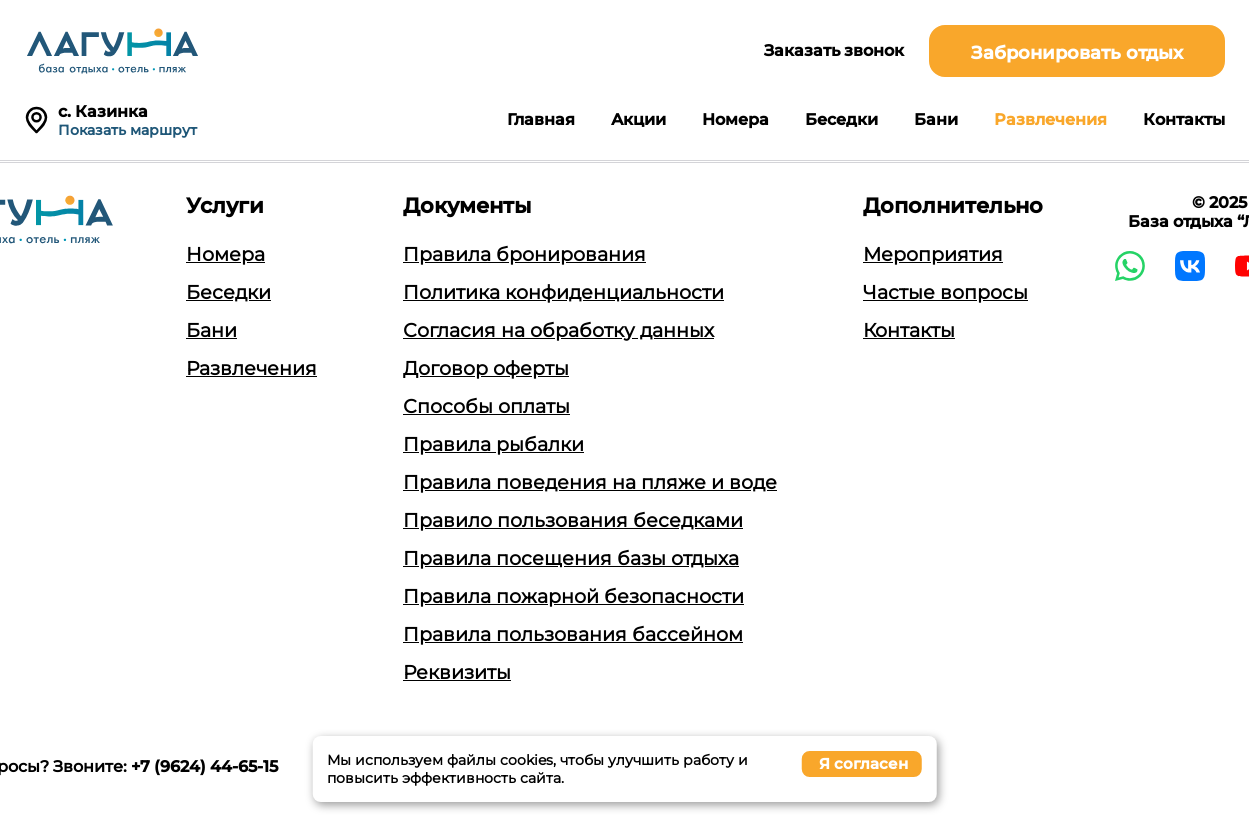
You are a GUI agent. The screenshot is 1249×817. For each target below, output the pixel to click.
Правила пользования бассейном (573, 634)
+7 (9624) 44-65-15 (204, 766)
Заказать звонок (834, 50)
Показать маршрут (127, 130)
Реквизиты (457, 672)
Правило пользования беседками (573, 520)
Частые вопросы (945, 292)
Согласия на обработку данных (558, 330)
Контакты (1184, 119)
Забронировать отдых (1077, 53)
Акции (638, 119)
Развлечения (1050, 119)
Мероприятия (933, 254)
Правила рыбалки (493, 444)
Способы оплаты (486, 406)
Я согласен (863, 763)
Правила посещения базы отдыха (571, 558)
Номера (735, 119)
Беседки (841, 119)
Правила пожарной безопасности (573, 596)
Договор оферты (486, 368)
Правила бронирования (524, 254)
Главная (541, 119)
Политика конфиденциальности (563, 292)
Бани (936, 119)
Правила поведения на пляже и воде (590, 482)
